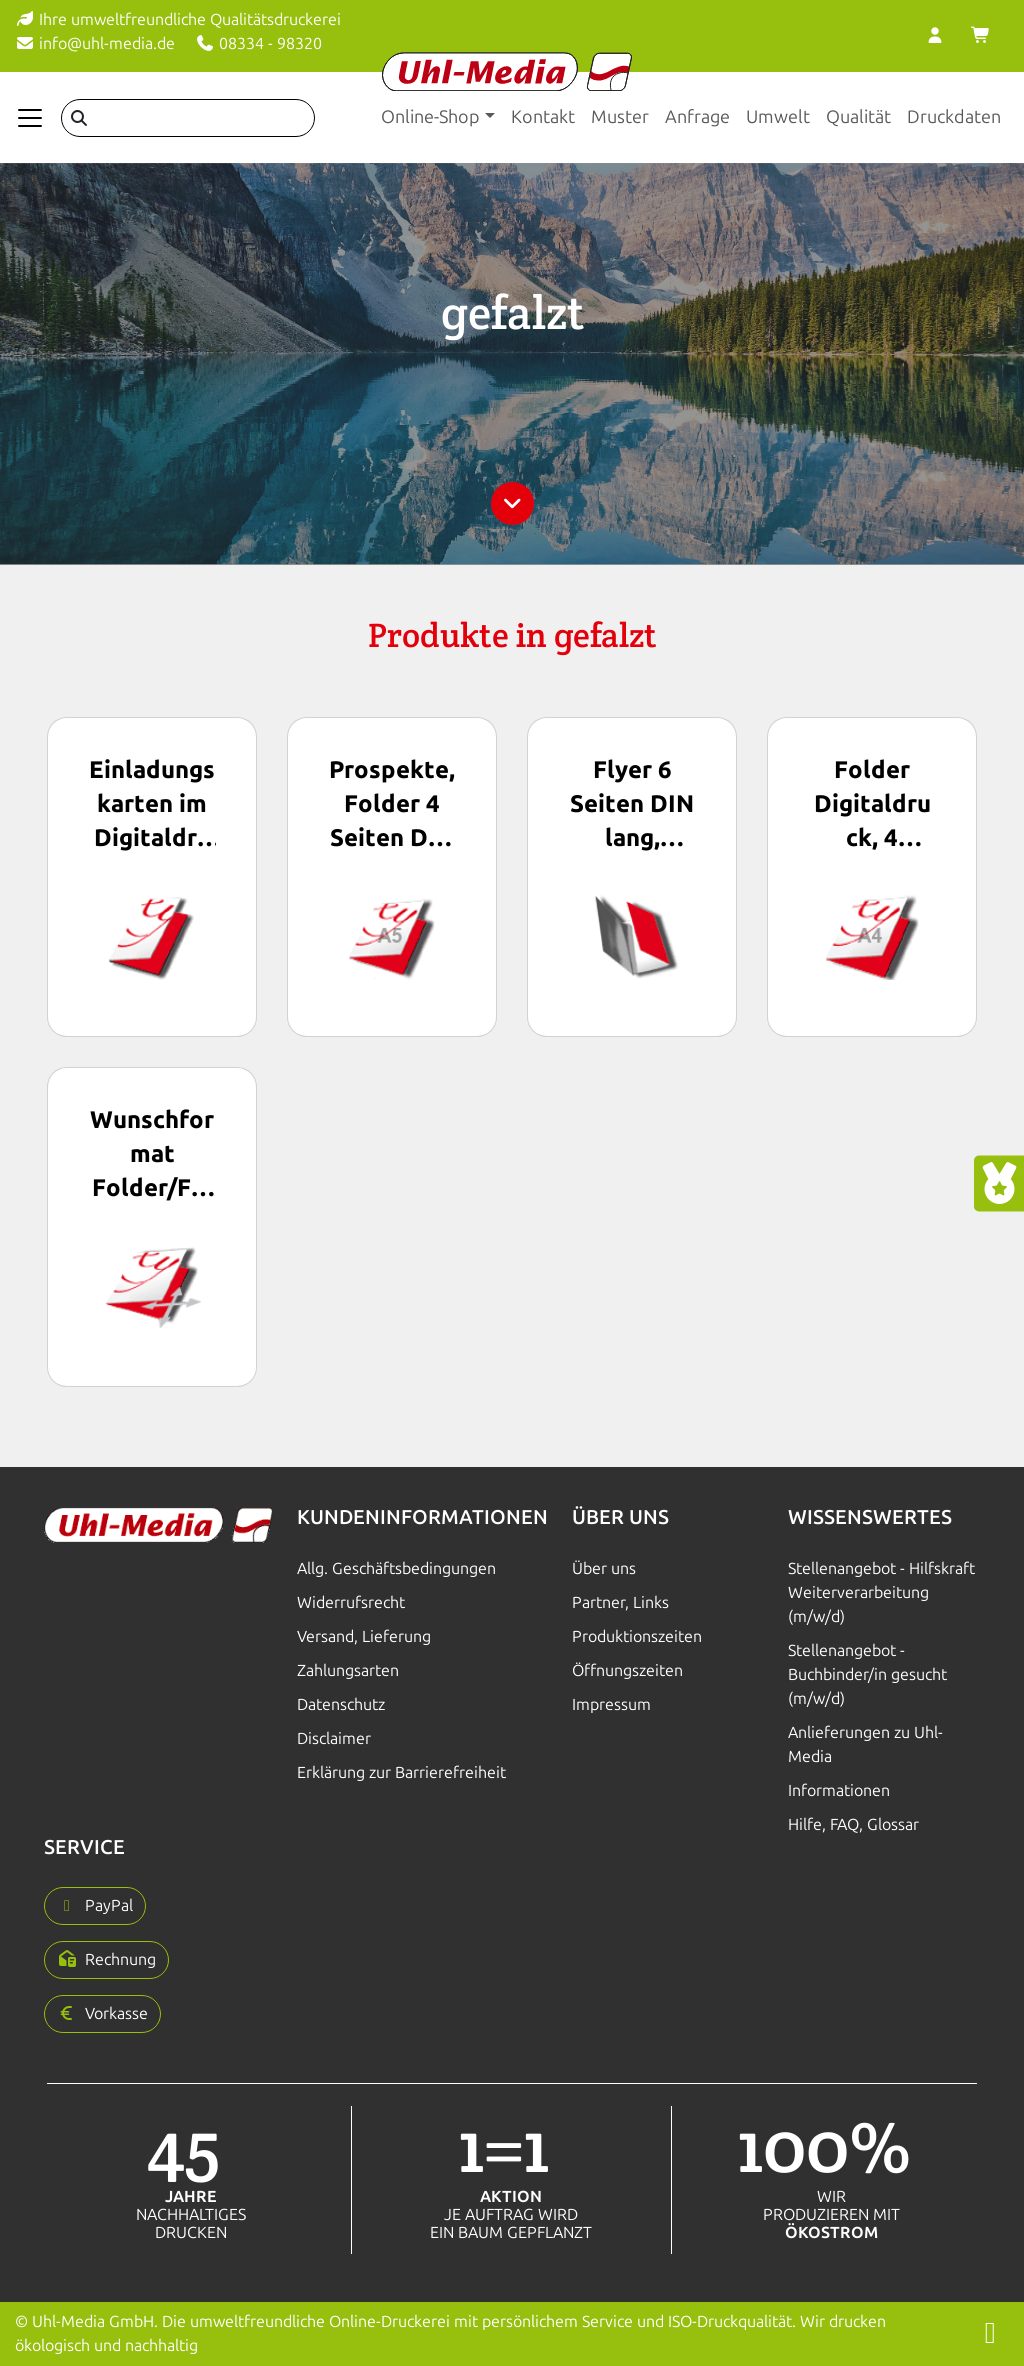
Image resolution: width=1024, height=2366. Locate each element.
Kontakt (543, 117)
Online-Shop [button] (430, 117)
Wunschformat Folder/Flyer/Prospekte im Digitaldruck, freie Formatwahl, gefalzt (152, 1155)
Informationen (839, 1790)
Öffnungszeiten (627, 1670)
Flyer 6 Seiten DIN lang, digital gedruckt (632, 805)
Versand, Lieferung (364, 1636)
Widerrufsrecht (351, 1602)
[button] (95, 1906)
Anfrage (697, 117)
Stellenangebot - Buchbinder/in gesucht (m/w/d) (867, 1674)
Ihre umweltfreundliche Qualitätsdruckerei (178, 19)
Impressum (611, 1704)
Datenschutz (341, 1704)
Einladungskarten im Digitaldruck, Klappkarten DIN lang (152, 805)
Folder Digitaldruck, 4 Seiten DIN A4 (872, 805)
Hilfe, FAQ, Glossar (853, 1824)
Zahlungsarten (348, 1670)
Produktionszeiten (637, 1636)
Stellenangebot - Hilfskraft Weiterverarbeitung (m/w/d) (881, 1592)
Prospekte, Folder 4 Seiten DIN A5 (392, 805)
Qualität (858, 117)
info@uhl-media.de (95, 43)
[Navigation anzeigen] (30, 118)
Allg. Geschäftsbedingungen (396, 1568)
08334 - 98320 (258, 43)
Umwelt (778, 117)
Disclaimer (334, 1738)
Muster (620, 117)
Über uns (604, 1568)
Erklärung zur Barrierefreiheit (401, 1772)
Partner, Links (620, 1602)
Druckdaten (954, 117)
